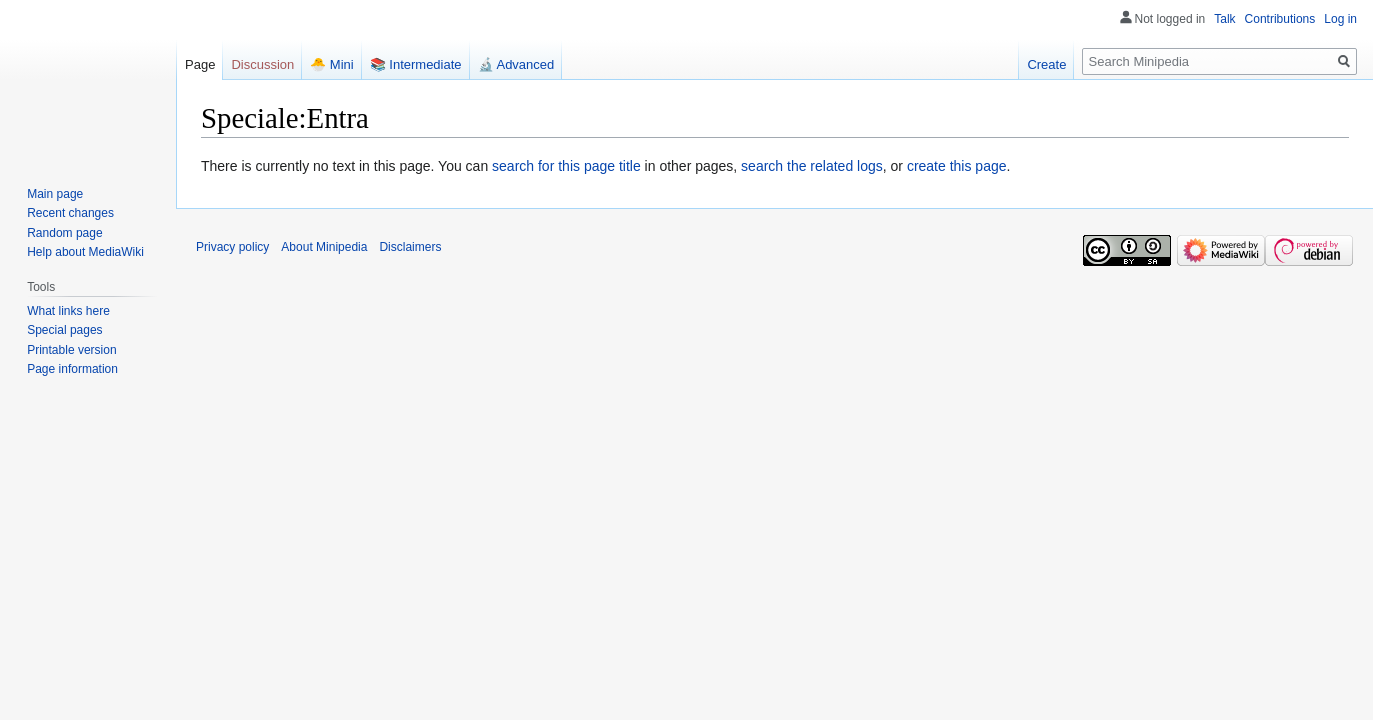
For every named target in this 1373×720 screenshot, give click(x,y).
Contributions (1280, 19)
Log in (1340, 19)
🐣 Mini (331, 64)
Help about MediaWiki (85, 252)
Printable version (71, 350)
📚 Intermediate (416, 64)
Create (1046, 64)
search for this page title (566, 166)
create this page (957, 166)
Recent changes (70, 213)
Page (200, 64)
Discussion (262, 64)
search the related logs (812, 166)
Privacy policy (232, 247)
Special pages (64, 330)
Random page (64, 233)
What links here (68, 311)
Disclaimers (410, 247)
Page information (72, 369)
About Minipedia (324, 247)
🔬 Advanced (516, 64)
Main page (55, 194)
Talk (1224, 19)
